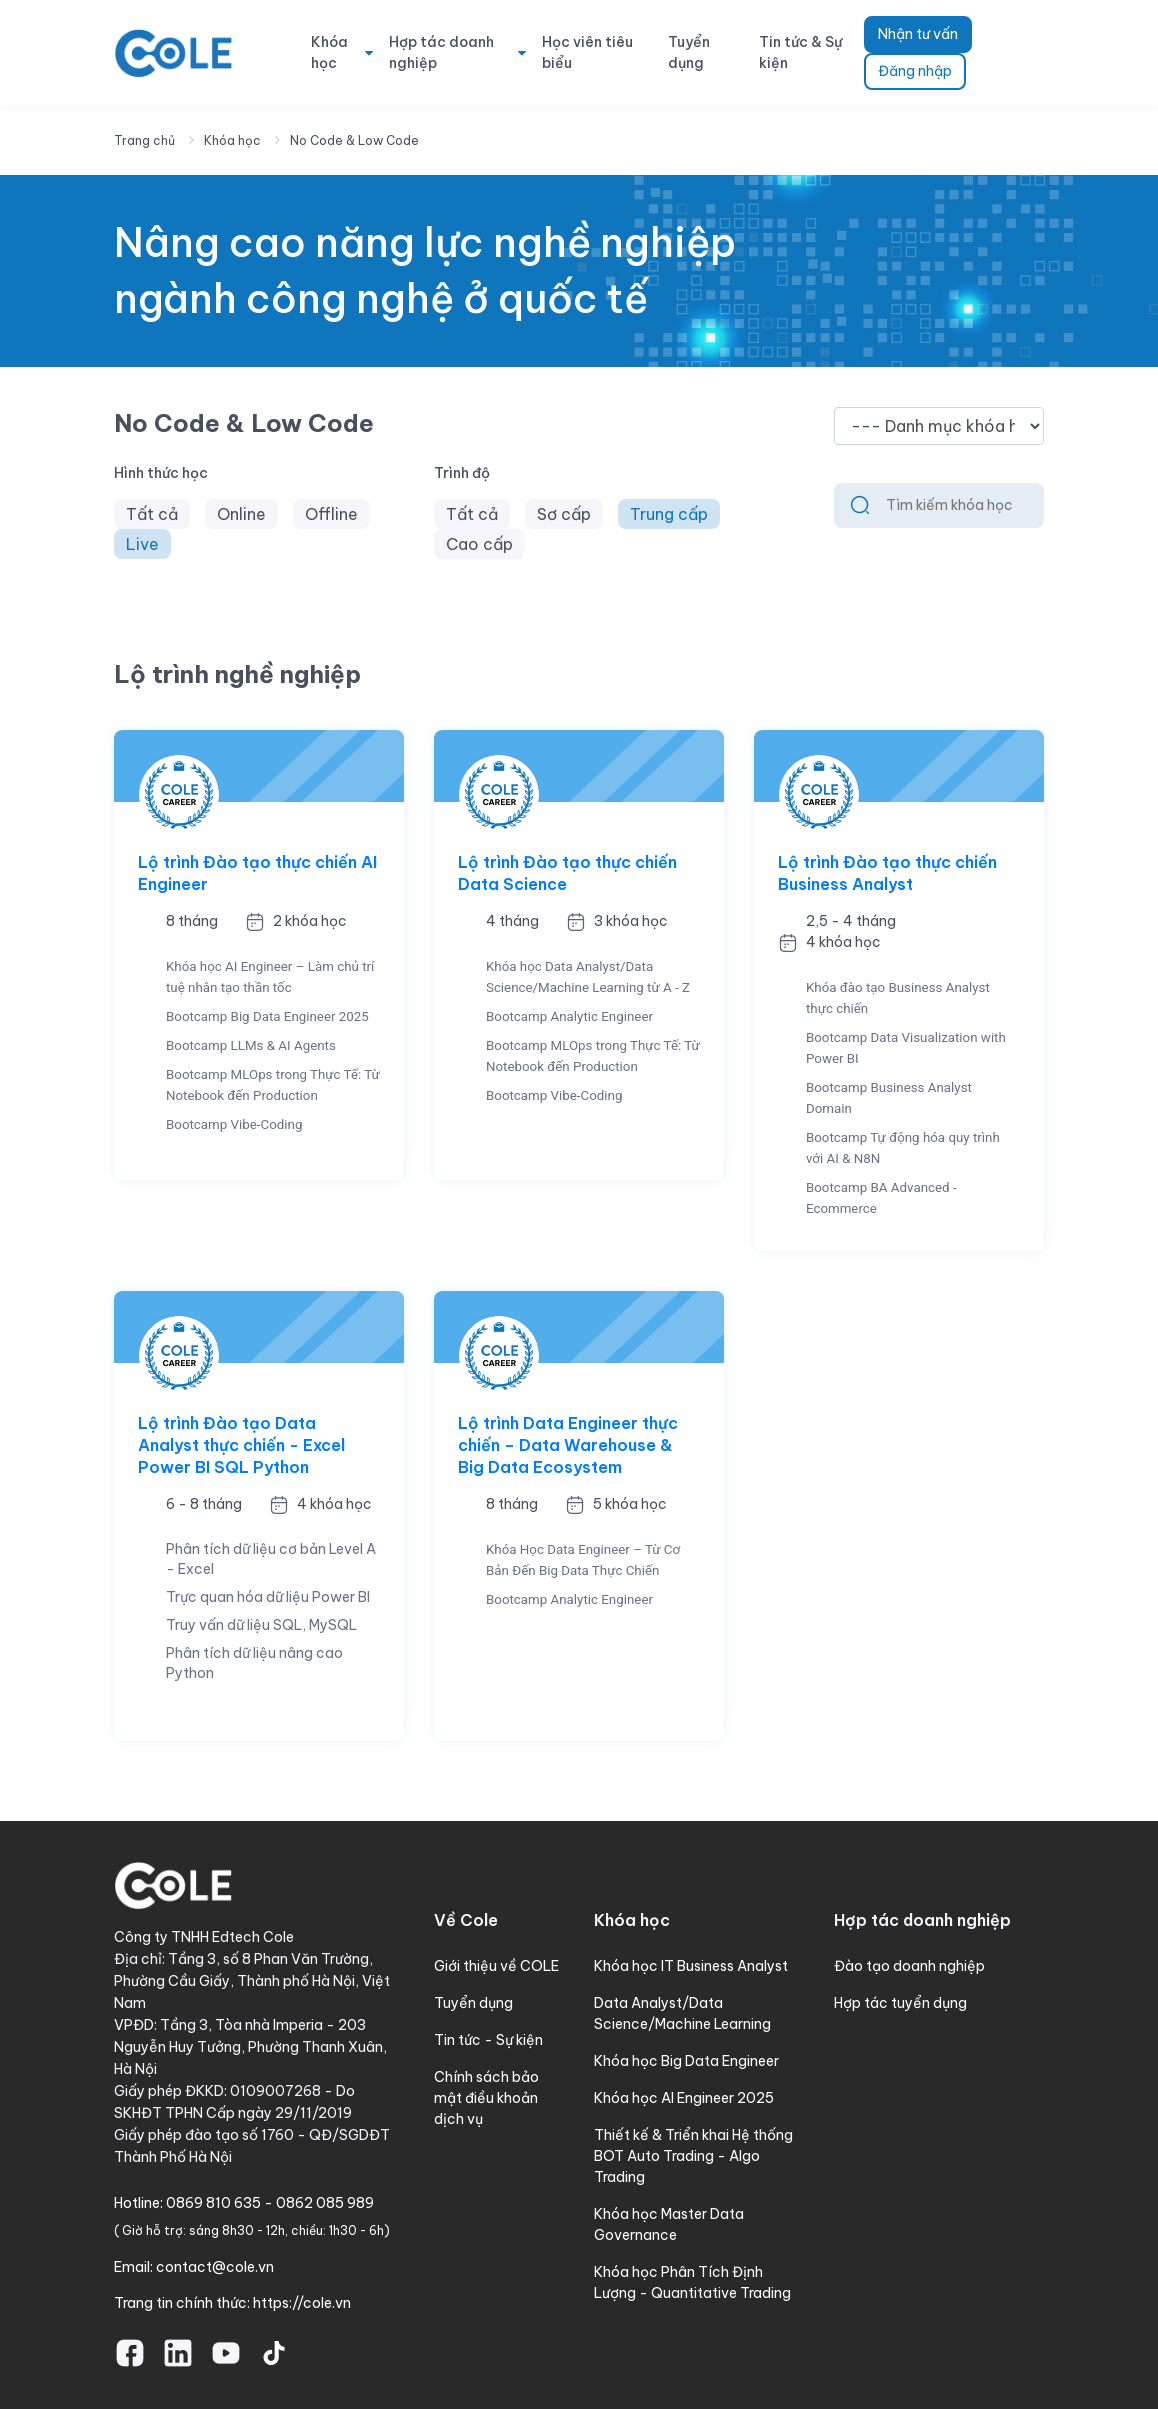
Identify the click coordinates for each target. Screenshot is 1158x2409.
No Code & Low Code (354, 140)
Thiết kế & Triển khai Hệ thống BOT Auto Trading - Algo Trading (693, 2156)
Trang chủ (144, 140)
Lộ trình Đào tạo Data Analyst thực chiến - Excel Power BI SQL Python (241, 1445)
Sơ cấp (564, 514)
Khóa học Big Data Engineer (686, 2061)
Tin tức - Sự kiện (488, 2040)
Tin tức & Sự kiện (800, 52)
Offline (331, 514)
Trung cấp (669, 514)
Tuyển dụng (689, 52)
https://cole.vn (302, 2303)
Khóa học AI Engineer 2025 (684, 2098)
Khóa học (329, 52)
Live (142, 544)
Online (241, 514)
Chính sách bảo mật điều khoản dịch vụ (486, 2098)
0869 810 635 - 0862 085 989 (270, 2203)
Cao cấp (479, 544)
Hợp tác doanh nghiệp (441, 52)
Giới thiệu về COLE (496, 1966)
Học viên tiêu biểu (587, 52)
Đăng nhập (915, 71)
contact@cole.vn (215, 2267)
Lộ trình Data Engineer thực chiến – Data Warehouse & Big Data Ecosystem (568, 1445)
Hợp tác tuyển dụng (900, 2003)
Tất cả (152, 514)
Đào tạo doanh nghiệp (909, 1966)
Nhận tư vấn (918, 34)
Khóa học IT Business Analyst (691, 1966)
